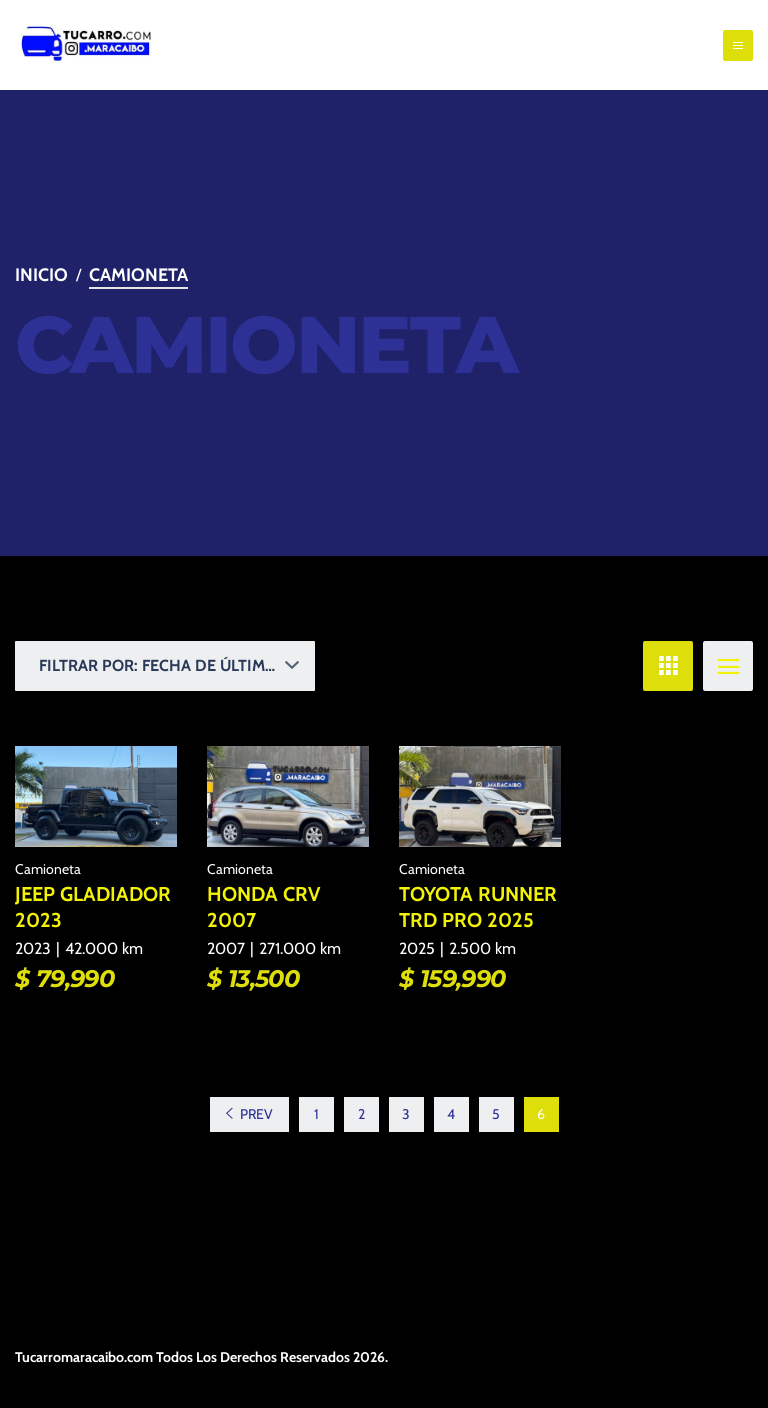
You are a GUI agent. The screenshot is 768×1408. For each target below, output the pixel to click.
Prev (249, 1113)
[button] (165, 666)
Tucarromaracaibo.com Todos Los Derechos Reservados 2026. (201, 1357)
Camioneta (48, 869)
